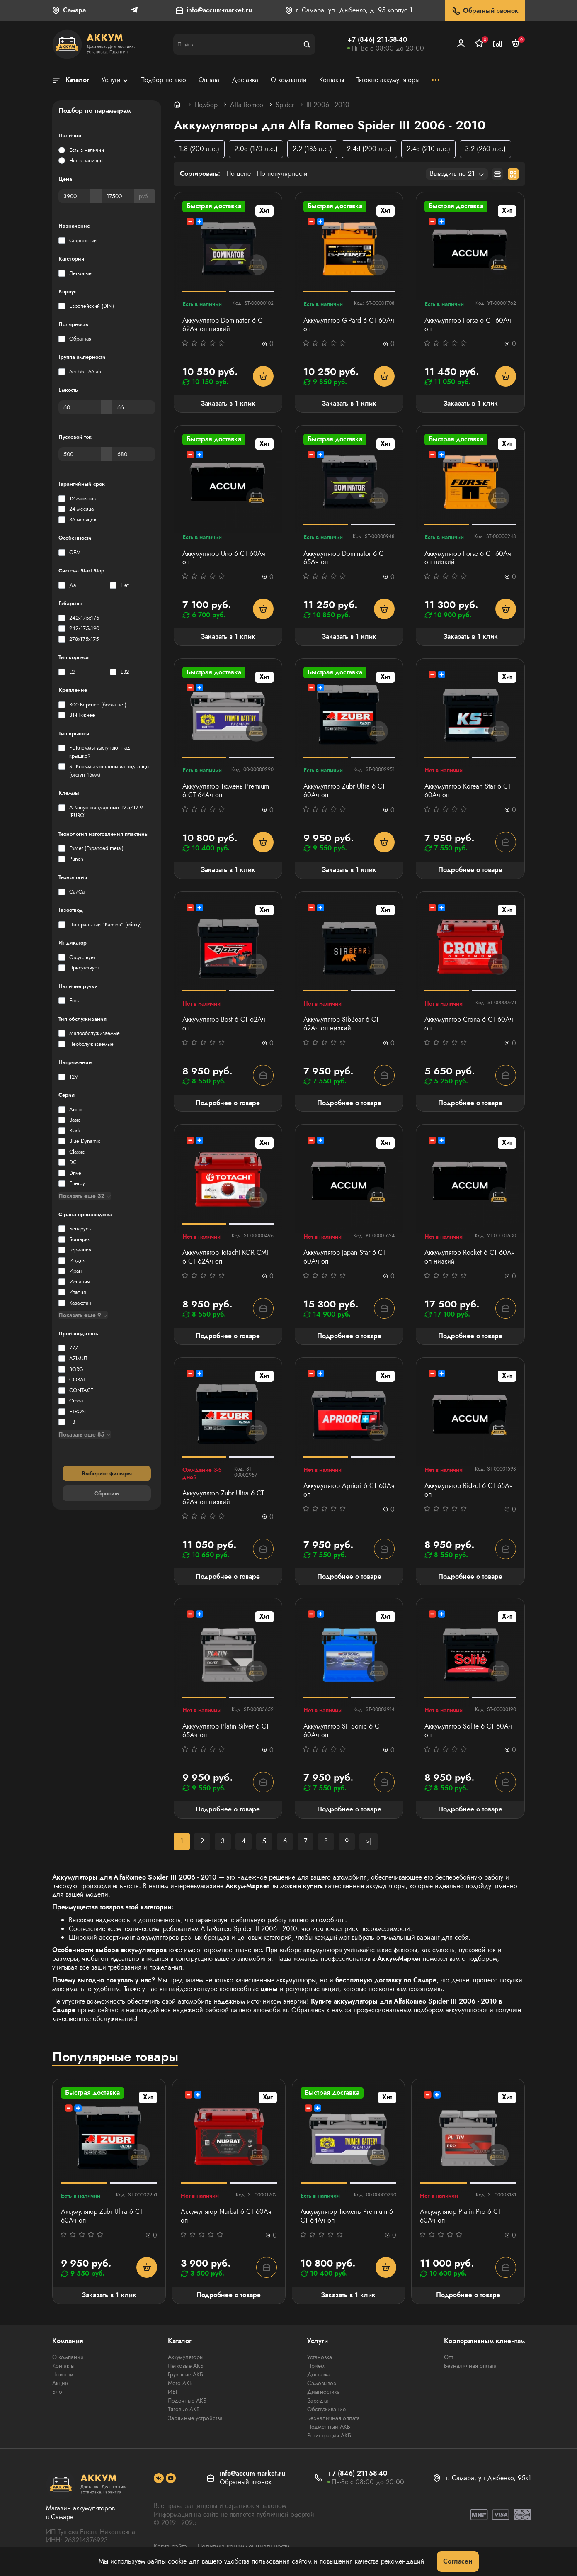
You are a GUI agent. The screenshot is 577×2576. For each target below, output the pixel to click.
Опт (448, 2357)
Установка (319, 2357)
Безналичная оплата (333, 2418)
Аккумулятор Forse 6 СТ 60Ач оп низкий (467, 558)
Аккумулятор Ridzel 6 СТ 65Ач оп (468, 1490)
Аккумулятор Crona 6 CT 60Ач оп (468, 1024)
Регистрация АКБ (329, 2435)
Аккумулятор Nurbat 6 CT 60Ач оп (226, 2216)
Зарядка (318, 2400)
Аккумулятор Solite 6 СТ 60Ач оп (468, 1731)
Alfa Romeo (246, 105)
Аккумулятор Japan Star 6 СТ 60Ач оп (344, 1257)
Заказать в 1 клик (228, 403)
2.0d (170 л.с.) (256, 148)
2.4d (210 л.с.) (428, 148)
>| (368, 1841)
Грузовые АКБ (185, 2374)
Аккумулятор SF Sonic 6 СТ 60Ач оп (342, 1731)
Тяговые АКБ (184, 2409)
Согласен (458, 2561)
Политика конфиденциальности (243, 2546)
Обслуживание (326, 2409)
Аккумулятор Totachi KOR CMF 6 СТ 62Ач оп (226, 1257)
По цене (238, 174)
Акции (60, 2383)
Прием (316, 2366)
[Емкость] (79, 407)
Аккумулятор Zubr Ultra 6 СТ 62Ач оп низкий (223, 1498)
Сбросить (106, 1493)
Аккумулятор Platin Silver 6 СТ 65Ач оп (225, 1731)
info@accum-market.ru (219, 10)
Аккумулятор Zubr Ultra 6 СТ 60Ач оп (344, 791)
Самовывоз (321, 2383)
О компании (68, 2357)
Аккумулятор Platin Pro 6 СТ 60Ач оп (460, 2216)
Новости (62, 2374)
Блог (58, 2392)
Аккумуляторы (186, 2357)
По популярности (282, 174)
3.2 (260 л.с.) (485, 148)
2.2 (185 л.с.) (312, 148)
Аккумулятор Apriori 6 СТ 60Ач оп (349, 1490)
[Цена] (74, 196)
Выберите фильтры (107, 1473)
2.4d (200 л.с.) (369, 148)
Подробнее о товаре (470, 869)
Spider (285, 105)
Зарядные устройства (195, 2418)
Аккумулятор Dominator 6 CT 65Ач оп (344, 558)
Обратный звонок (485, 11)
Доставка (318, 2374)
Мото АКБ (180, 2383)
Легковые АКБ (186, 2366)
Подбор (206, 105)
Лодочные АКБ (187, 2400)
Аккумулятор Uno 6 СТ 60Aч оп (223, 558)
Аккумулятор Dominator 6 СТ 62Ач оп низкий (223, 325)
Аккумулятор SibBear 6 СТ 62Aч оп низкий (341, 1024)
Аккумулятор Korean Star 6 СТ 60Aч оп (467, 791)
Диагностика (323, 2392)
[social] (159, 2478)
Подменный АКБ (328, 2427)
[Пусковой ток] (79, 454)
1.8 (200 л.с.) (199, 148)
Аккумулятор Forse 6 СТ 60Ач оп (467, 325)
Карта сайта (170, 2546)
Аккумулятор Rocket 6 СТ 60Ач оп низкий (469, 1257)
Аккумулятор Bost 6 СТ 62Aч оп (223, 1024)
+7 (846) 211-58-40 (377, 39)
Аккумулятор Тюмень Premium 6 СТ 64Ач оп (225, 791)
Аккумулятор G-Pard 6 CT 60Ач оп (348, 325)
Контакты (63, 2366)
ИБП (174, 2392)
